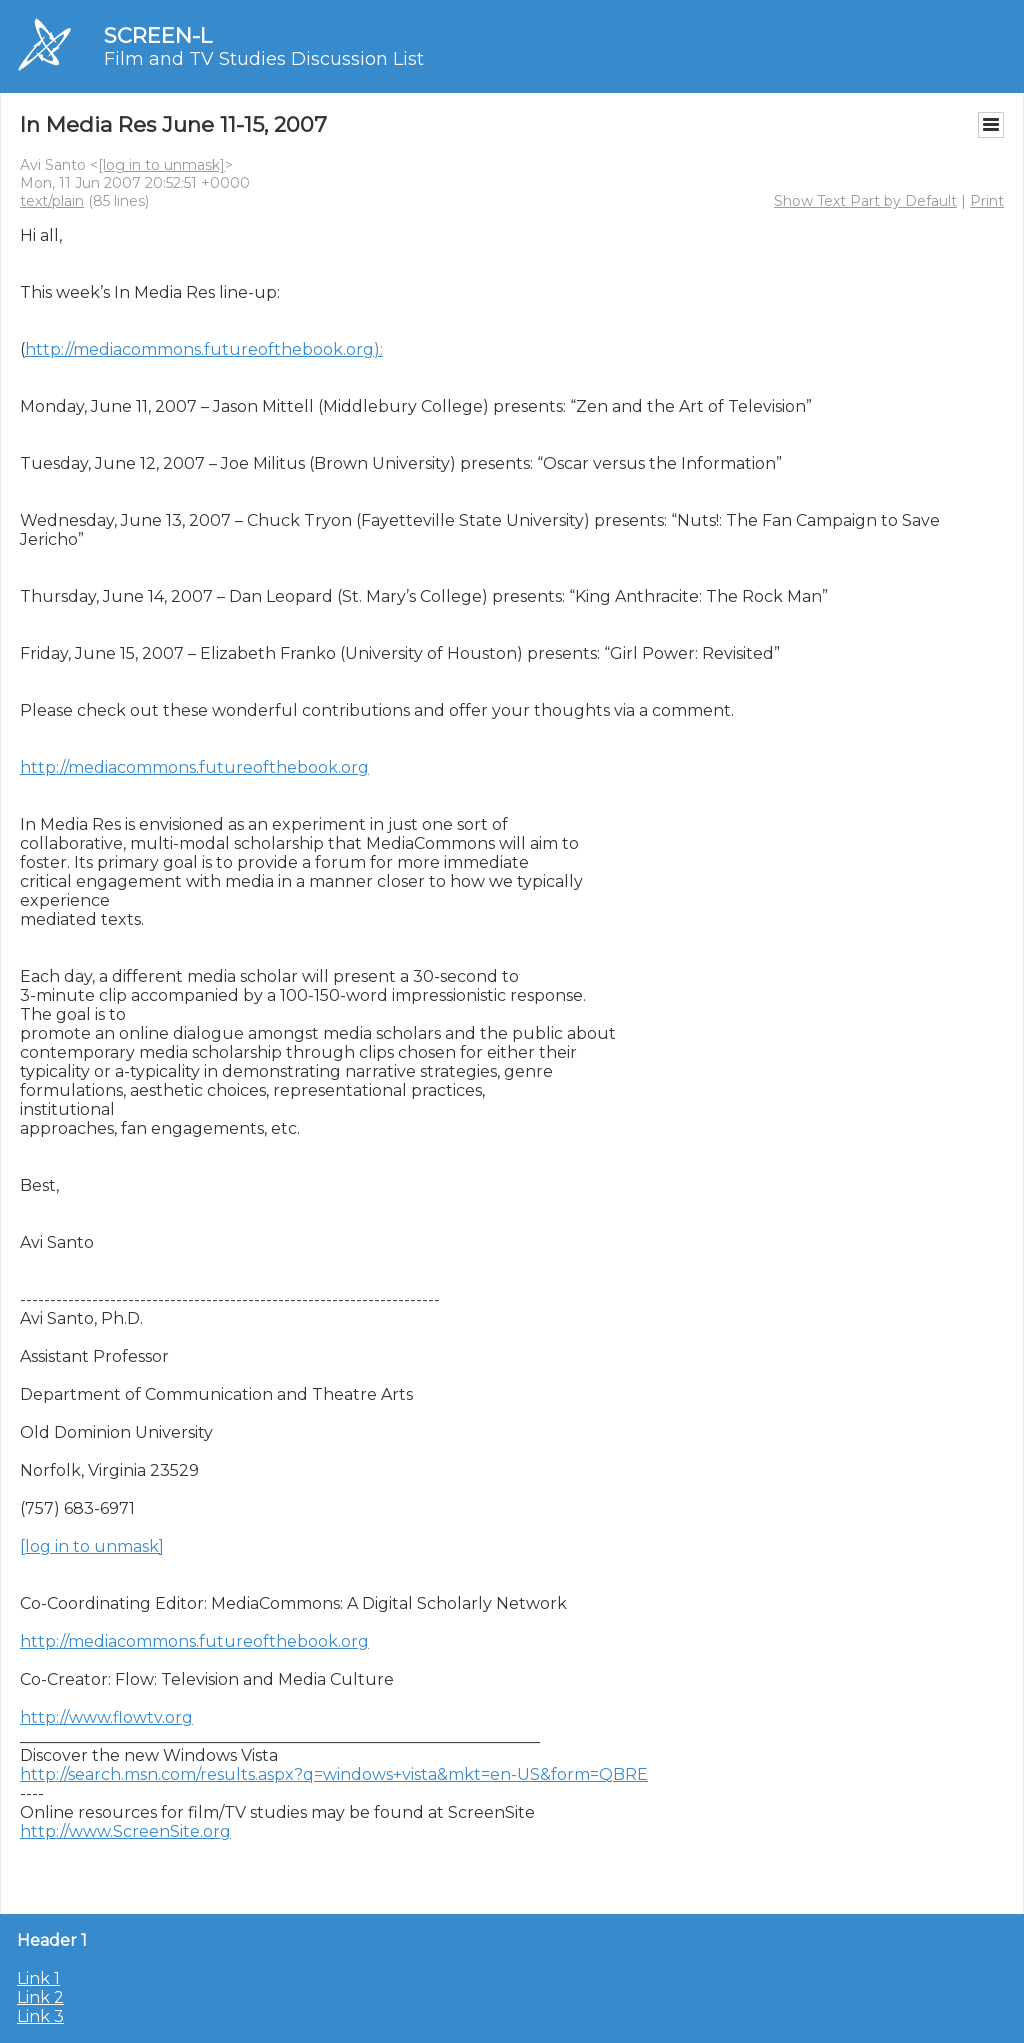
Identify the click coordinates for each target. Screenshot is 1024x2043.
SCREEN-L (158, 35)
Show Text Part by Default (865, 201)
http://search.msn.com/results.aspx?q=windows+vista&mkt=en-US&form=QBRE (334, 1774)
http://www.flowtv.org (106, 1717)
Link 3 (40, 2016)
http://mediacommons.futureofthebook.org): (204, 349)
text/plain (52, 201)
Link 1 (38, 1978)
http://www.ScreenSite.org (125, 1831)
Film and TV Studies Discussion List (264, 59)
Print (987, 201)
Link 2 (40, 1997)
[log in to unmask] (161, 165)
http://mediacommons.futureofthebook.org (194, 767)
